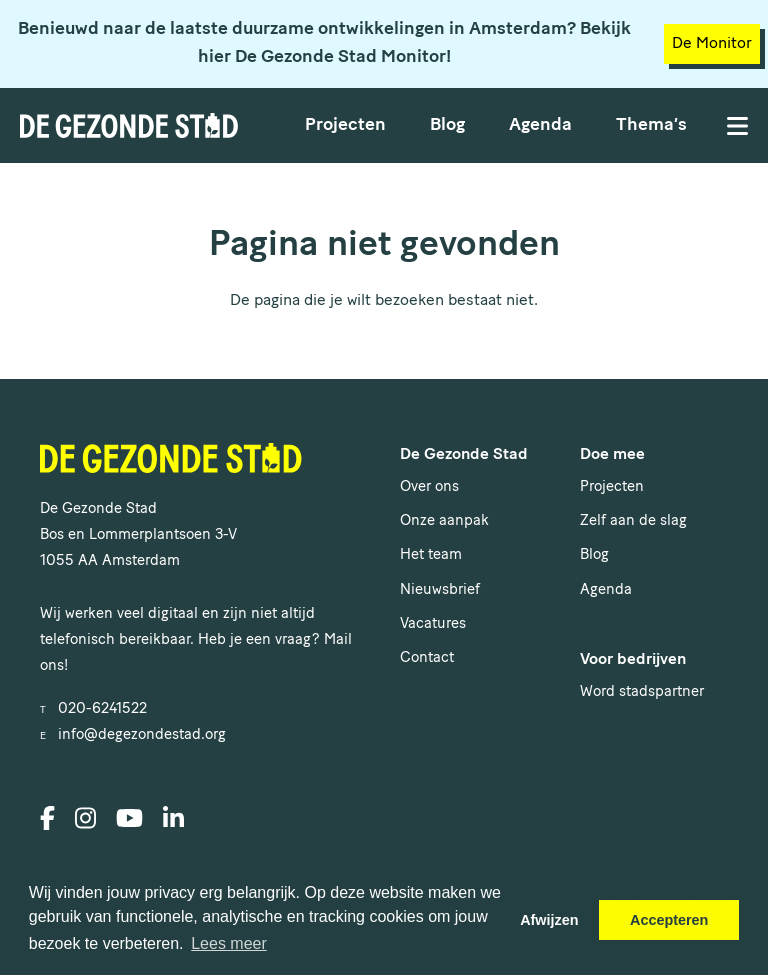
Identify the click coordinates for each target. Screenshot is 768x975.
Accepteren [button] (669, 920)
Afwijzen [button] (549, 920)
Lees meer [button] (229, 943)
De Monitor (712, 44)
